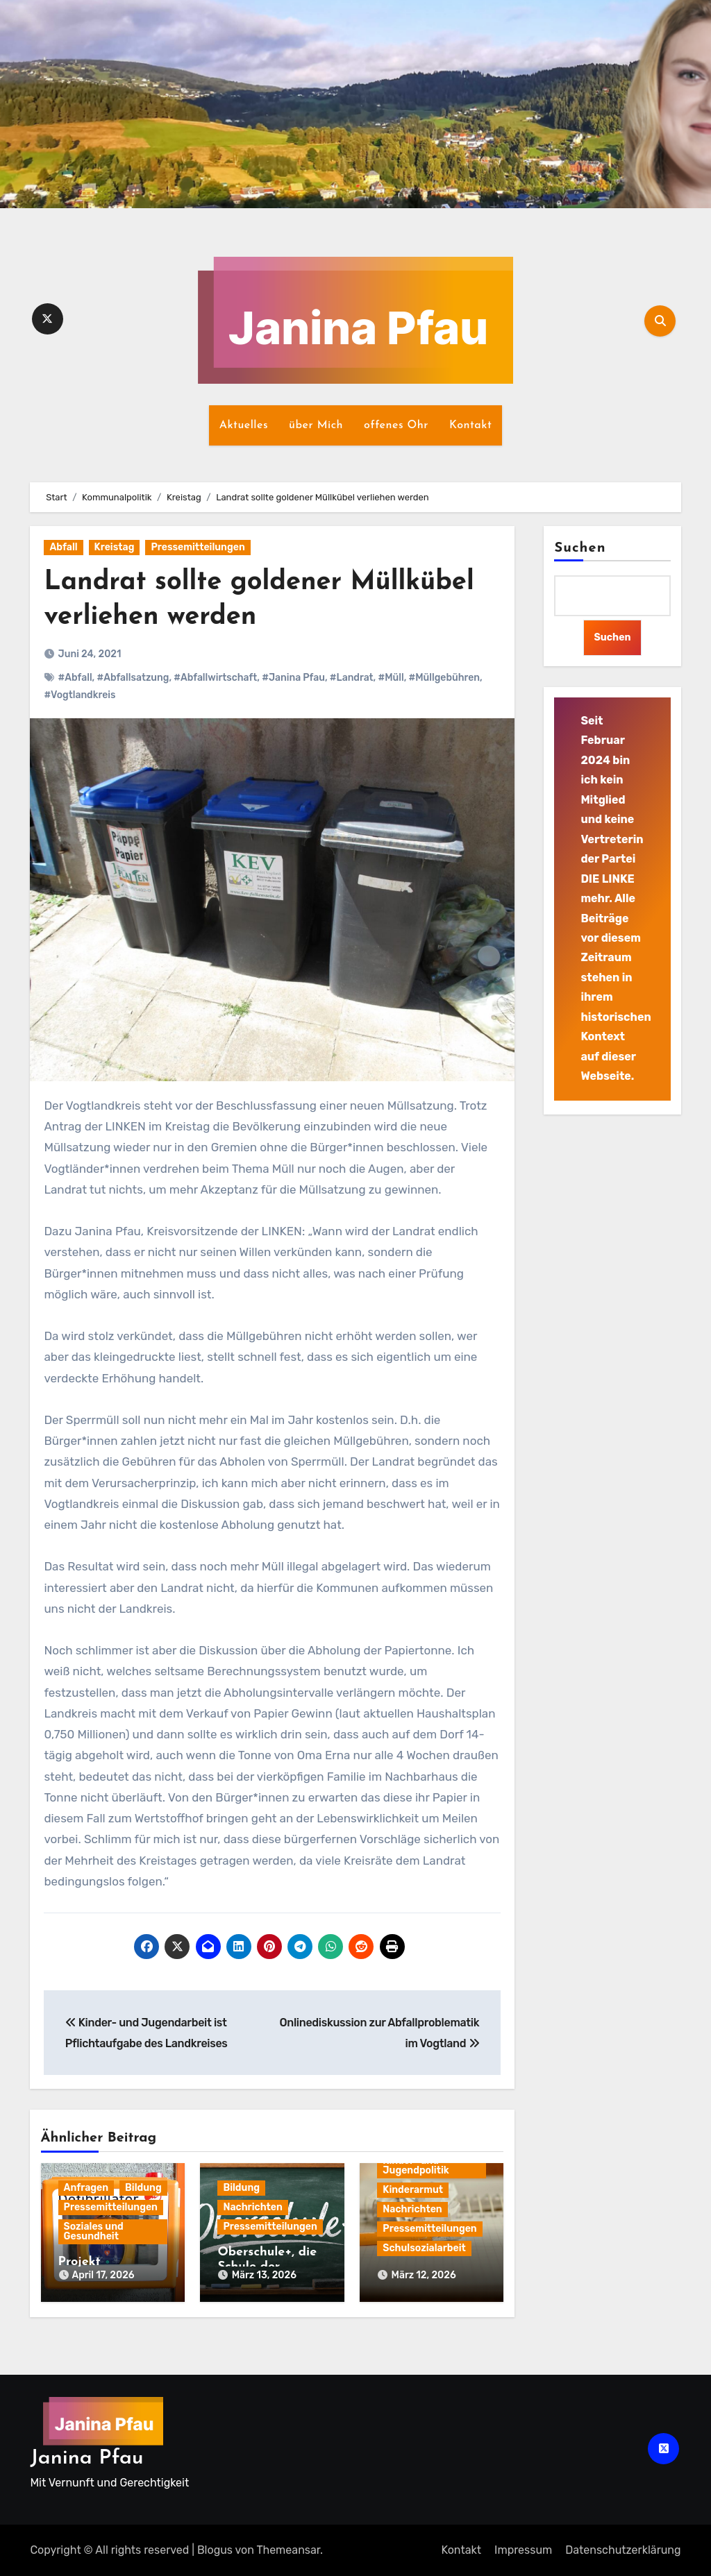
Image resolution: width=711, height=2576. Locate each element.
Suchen (579, 548)
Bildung (143, 2188)
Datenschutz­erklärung (622, 2550)
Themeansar (288, 2550)
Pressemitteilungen (197, 547)
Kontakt (470, 425)
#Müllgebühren (444, 678)
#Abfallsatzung (133, 678)
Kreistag (114, 547)
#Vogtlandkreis (79, 695)
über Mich (316, 425)
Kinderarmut (413, 2190)
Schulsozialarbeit (424, 2248)
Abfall (63, 547)
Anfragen (86, 2188)
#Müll (391, 678)
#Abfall (75, 678)
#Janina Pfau (293, 678)
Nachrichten (252, 2207)
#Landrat (352, 678)
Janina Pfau (86, 2458)
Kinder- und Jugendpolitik (416, 2165)
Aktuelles (243, 425)
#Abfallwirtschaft (215, 678)
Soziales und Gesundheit (94, 2231)
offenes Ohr (396, 425)
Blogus (215, 2550)
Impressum (523, 2550)
